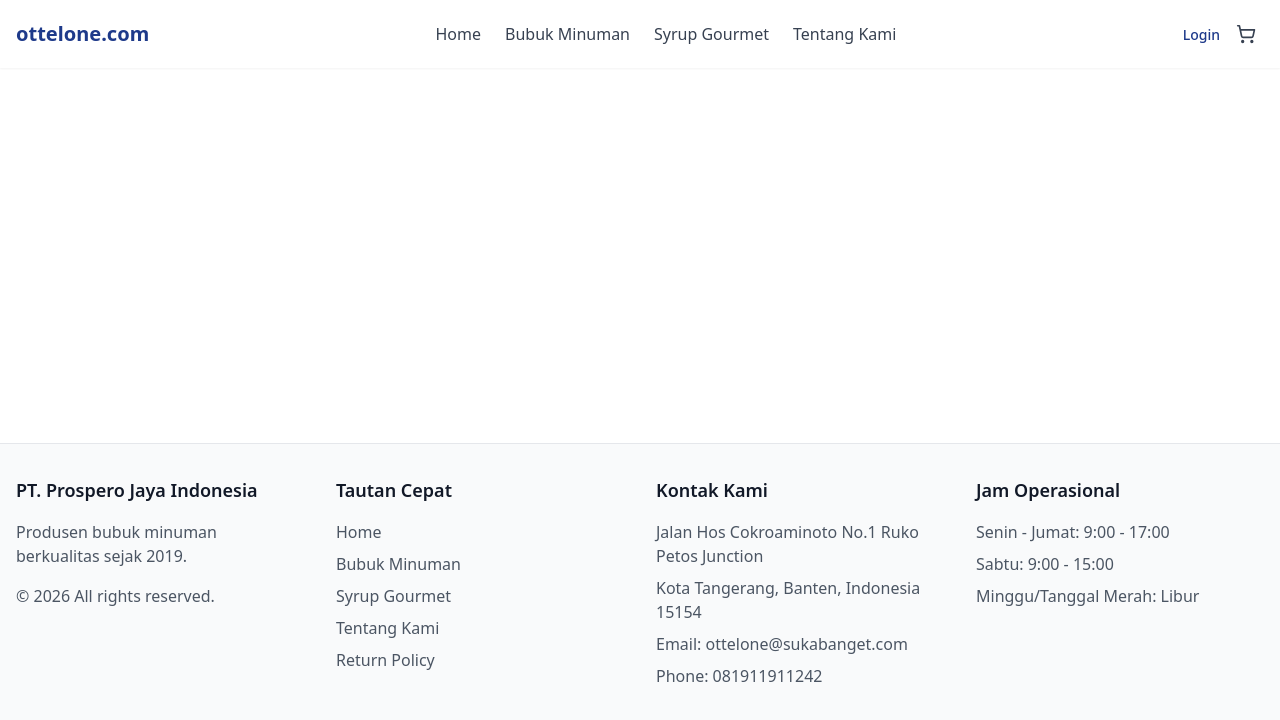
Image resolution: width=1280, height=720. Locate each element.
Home (459, 34)
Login (1201, 34)
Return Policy (385, 660)
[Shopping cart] (1246, 34)
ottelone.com (82, 33)
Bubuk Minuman (567, 34)
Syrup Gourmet (711, 34)
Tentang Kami (844, 34)
